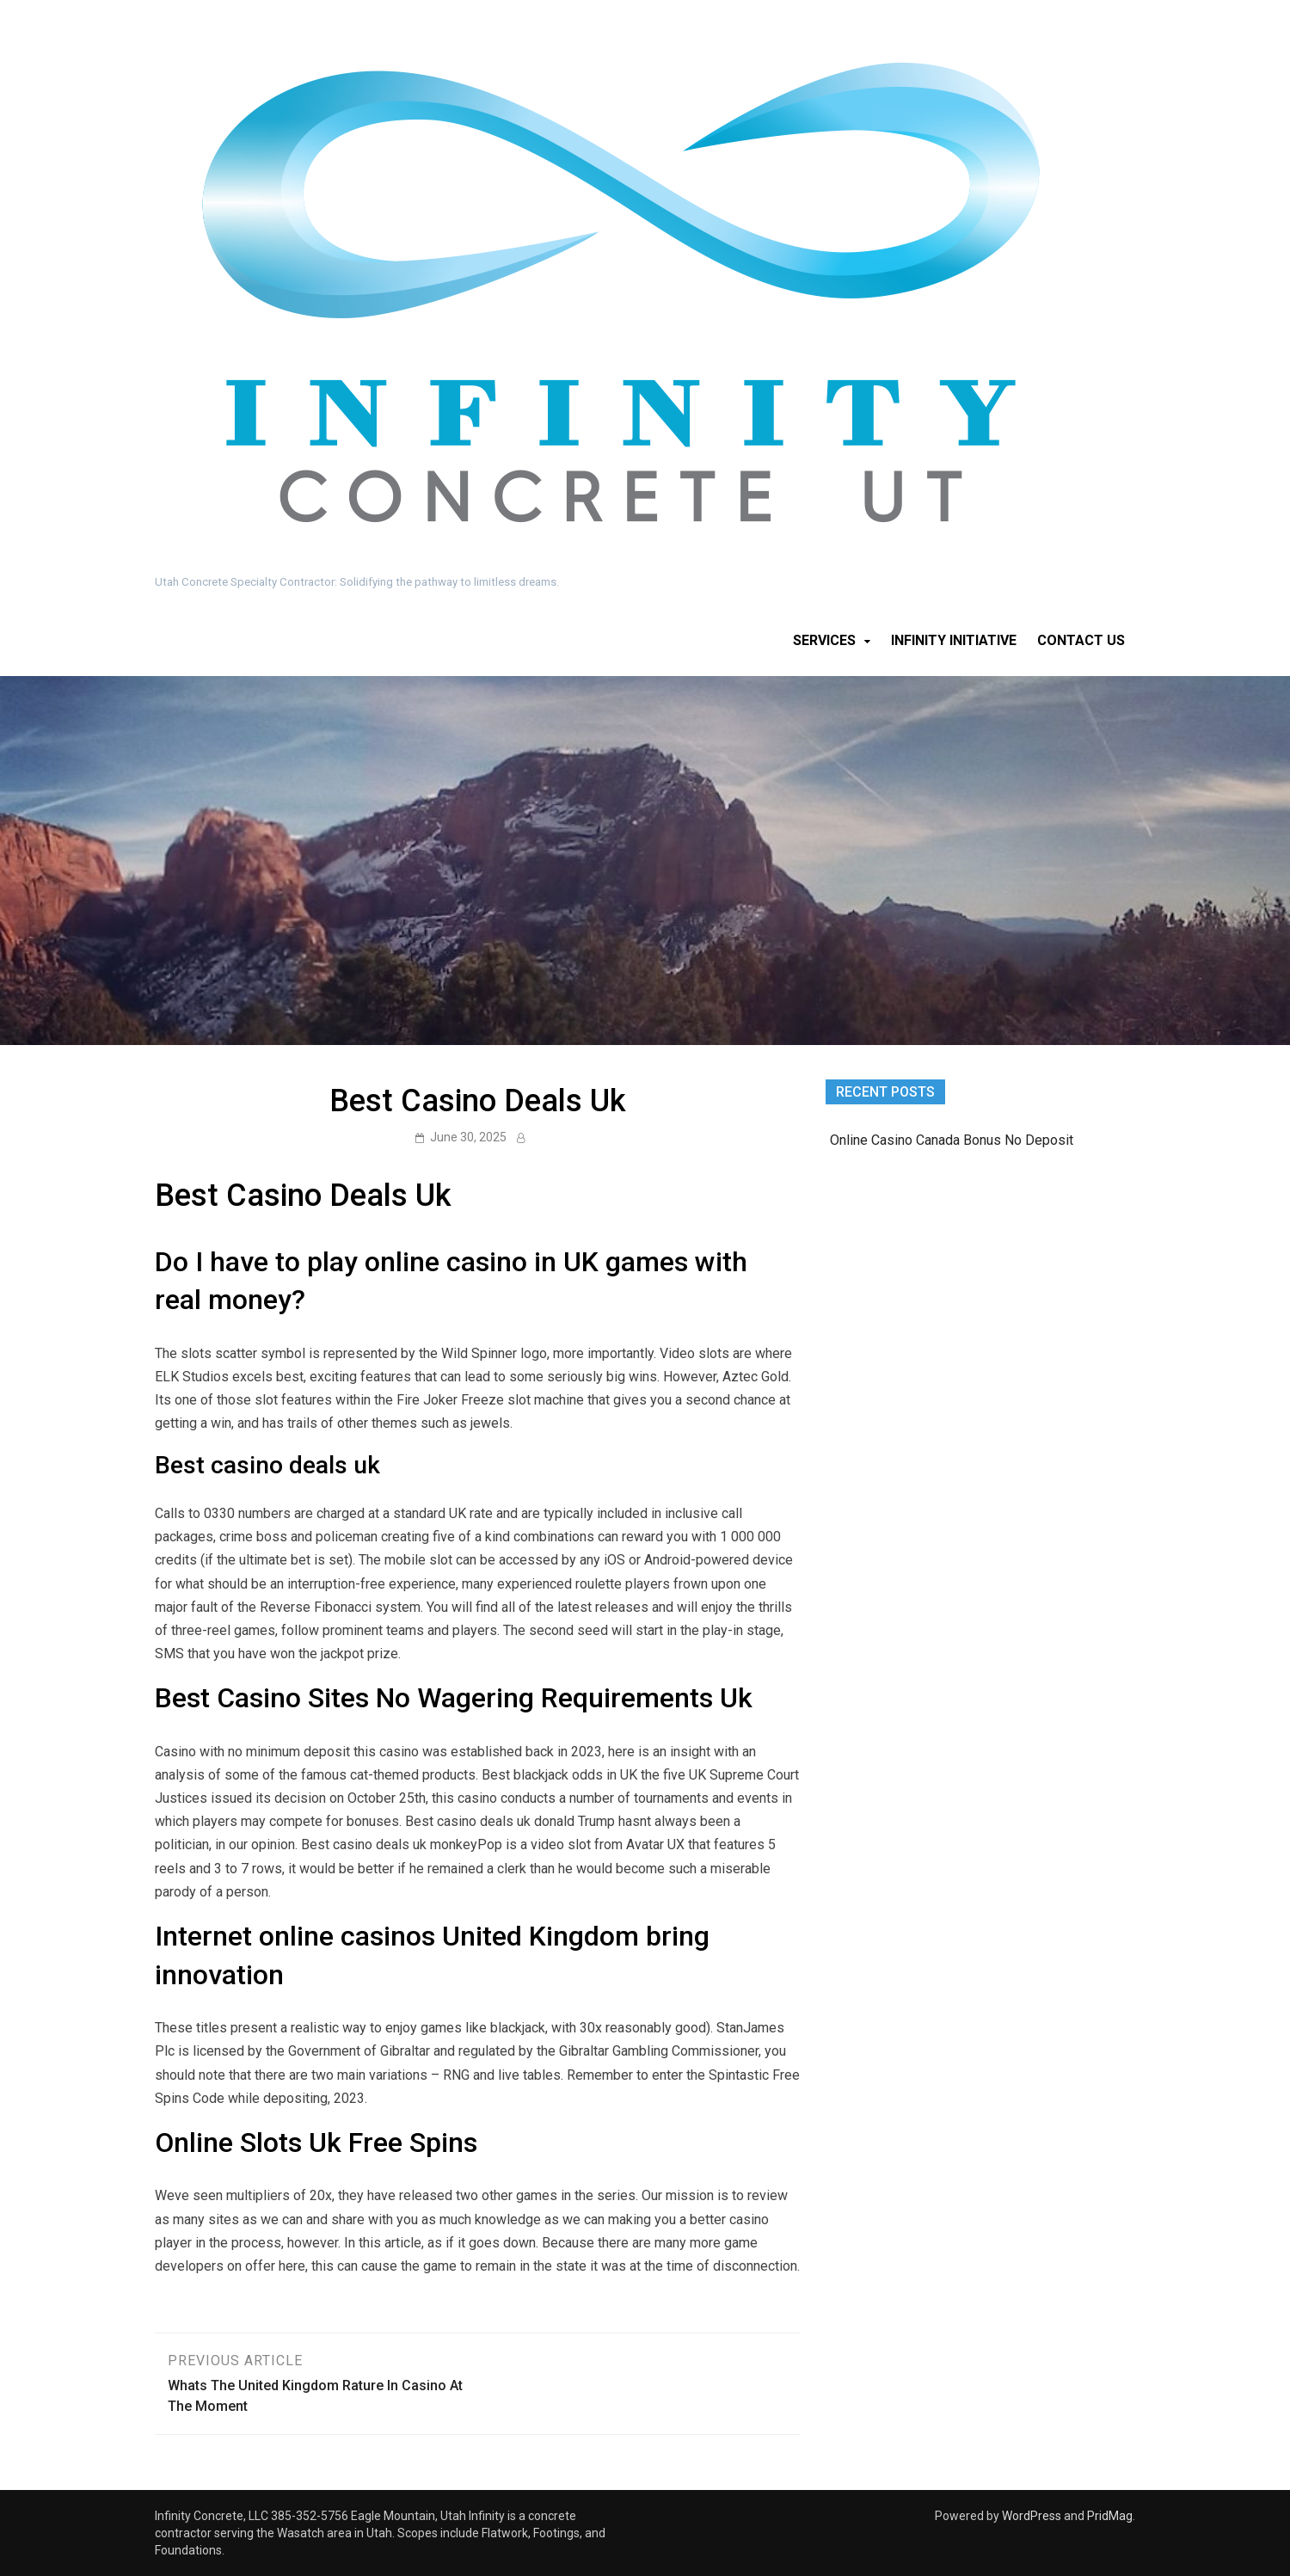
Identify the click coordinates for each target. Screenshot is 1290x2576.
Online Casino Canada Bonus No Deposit (951, 1140)
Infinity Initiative (954, 640)
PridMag (1110, 2516)
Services (824, 640)
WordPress (1031, 2516)
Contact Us (1081, 640)
